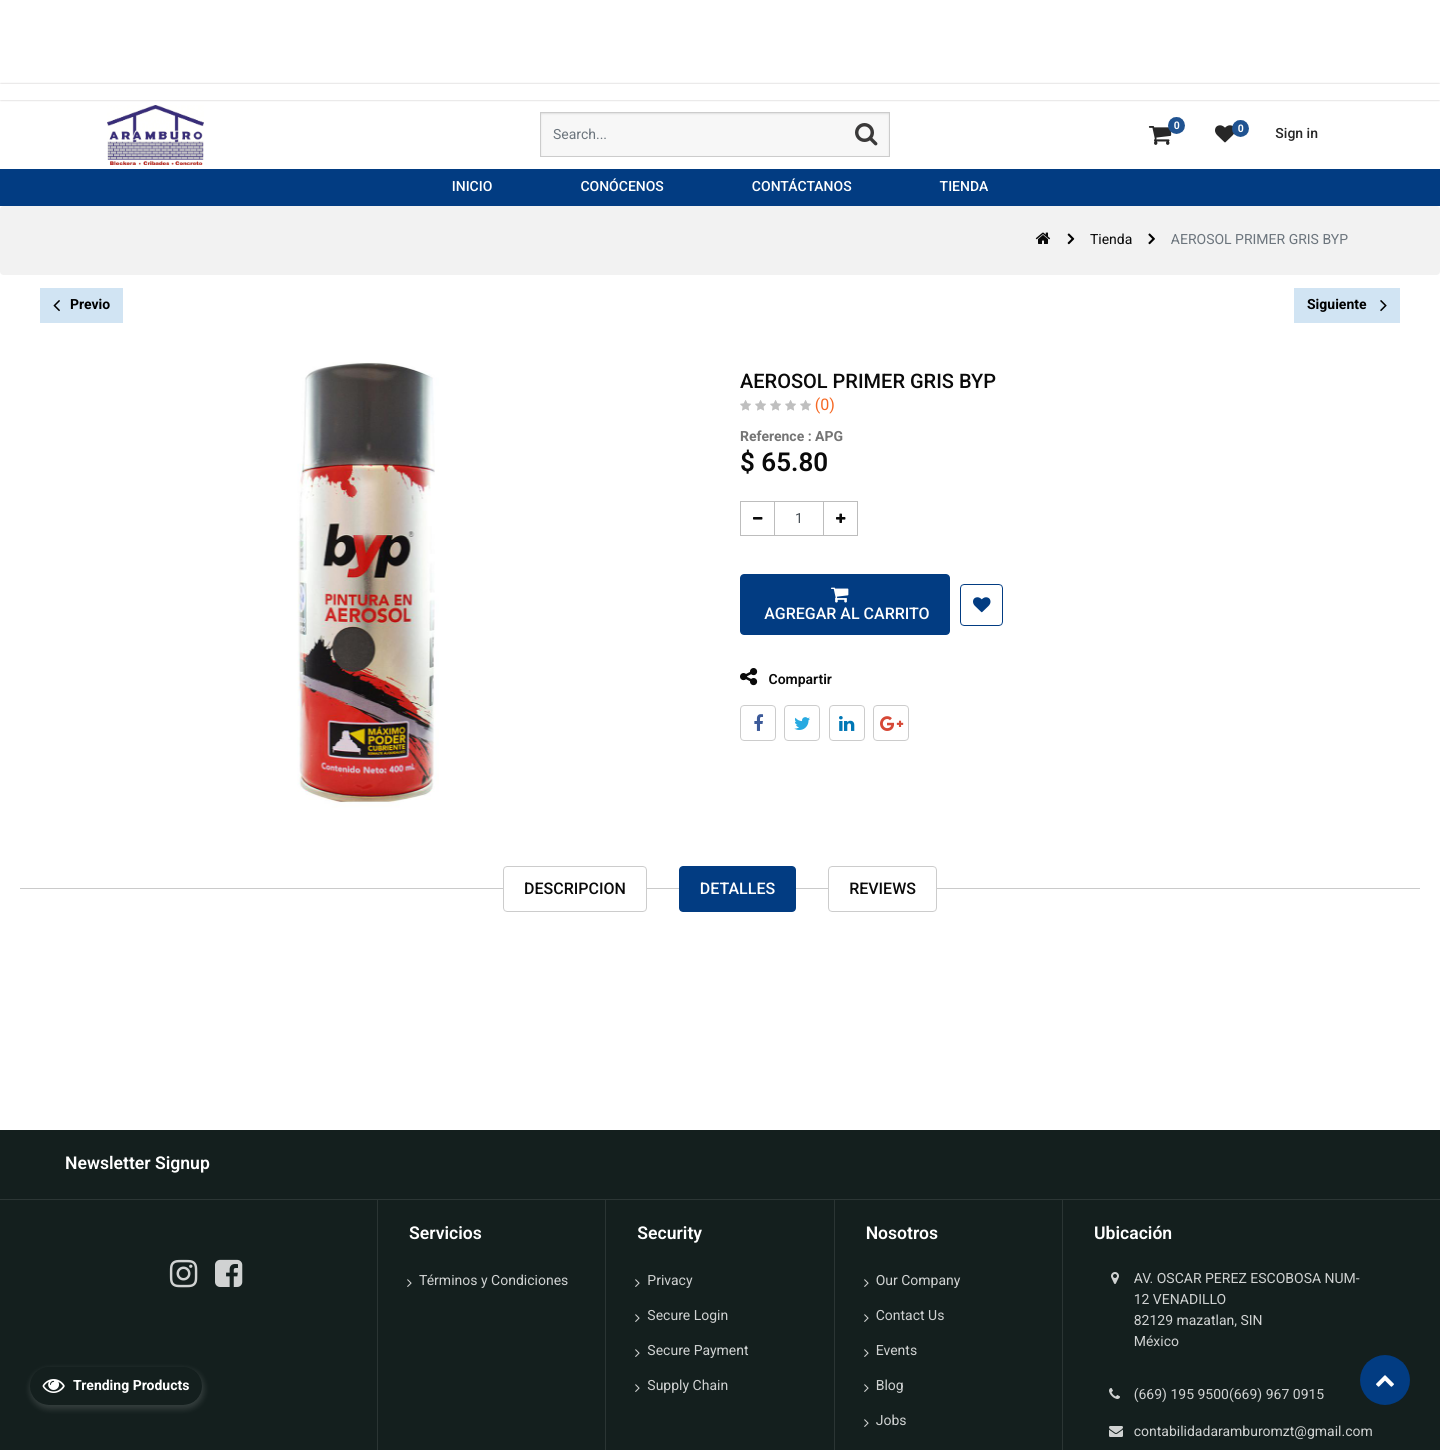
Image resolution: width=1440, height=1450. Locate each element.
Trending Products (116, 1385)
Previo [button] (81, 305)
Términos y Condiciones (493, 1281)
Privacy (669, 1281)
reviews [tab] (882, 888)
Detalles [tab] (737, 888)
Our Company (918, 1281)
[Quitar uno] (745, 518)
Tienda (1111, 240)
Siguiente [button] (1347, 305)
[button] (969, 605)
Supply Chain (687, 1386)
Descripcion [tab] (575, 888)
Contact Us (910, 1316)
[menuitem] (472, 187)
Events (896, 1351)
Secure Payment (697, 1351)
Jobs (891, 1421)
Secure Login (687, 1316)
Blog (890, 1386)
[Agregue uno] (828, 518)
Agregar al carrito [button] (832, 613)
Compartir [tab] (774, 677)
